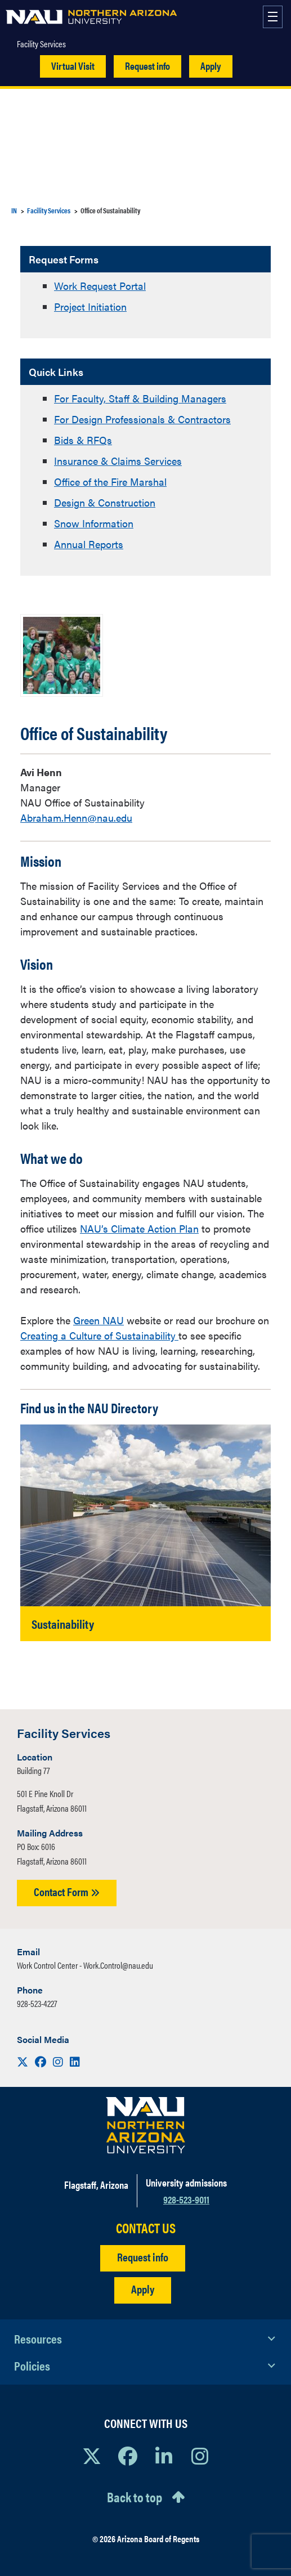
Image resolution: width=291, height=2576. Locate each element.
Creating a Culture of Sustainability (99, 1335)
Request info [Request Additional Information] (142, 2256)
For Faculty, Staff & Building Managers (140, 398)
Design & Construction (104, 502)
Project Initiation (90, 306)
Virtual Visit (73, 66)
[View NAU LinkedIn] (164, 2455)
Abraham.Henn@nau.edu (76, 817)
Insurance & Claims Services (118, 461)
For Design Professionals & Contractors (142, 419)
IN (14, 210)
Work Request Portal (100, 286)
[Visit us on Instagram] (59, 2061)
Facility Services (41, 44)
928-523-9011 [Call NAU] (186, 2199)
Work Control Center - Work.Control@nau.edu (85, 1965)
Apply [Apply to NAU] (142, 2289)
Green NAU (98, 1320)
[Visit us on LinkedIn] (75, 2061)
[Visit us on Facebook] (41, 2061)
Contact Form (67, 1891)
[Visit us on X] (23, 2061)
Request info (147, 66)
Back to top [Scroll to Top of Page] (134, 2496)
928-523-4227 (37, 2003)
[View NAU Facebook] (128, 2455)
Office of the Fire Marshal (110, 481)
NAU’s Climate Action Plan (139, 1228)
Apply (210, 66)
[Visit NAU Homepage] (145, 2125)
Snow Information (93, 523)
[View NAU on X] (91, 2455)
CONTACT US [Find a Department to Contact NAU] (146, 2228)
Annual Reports (88, 544)
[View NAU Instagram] (200, 2455)
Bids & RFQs (83, 440)
